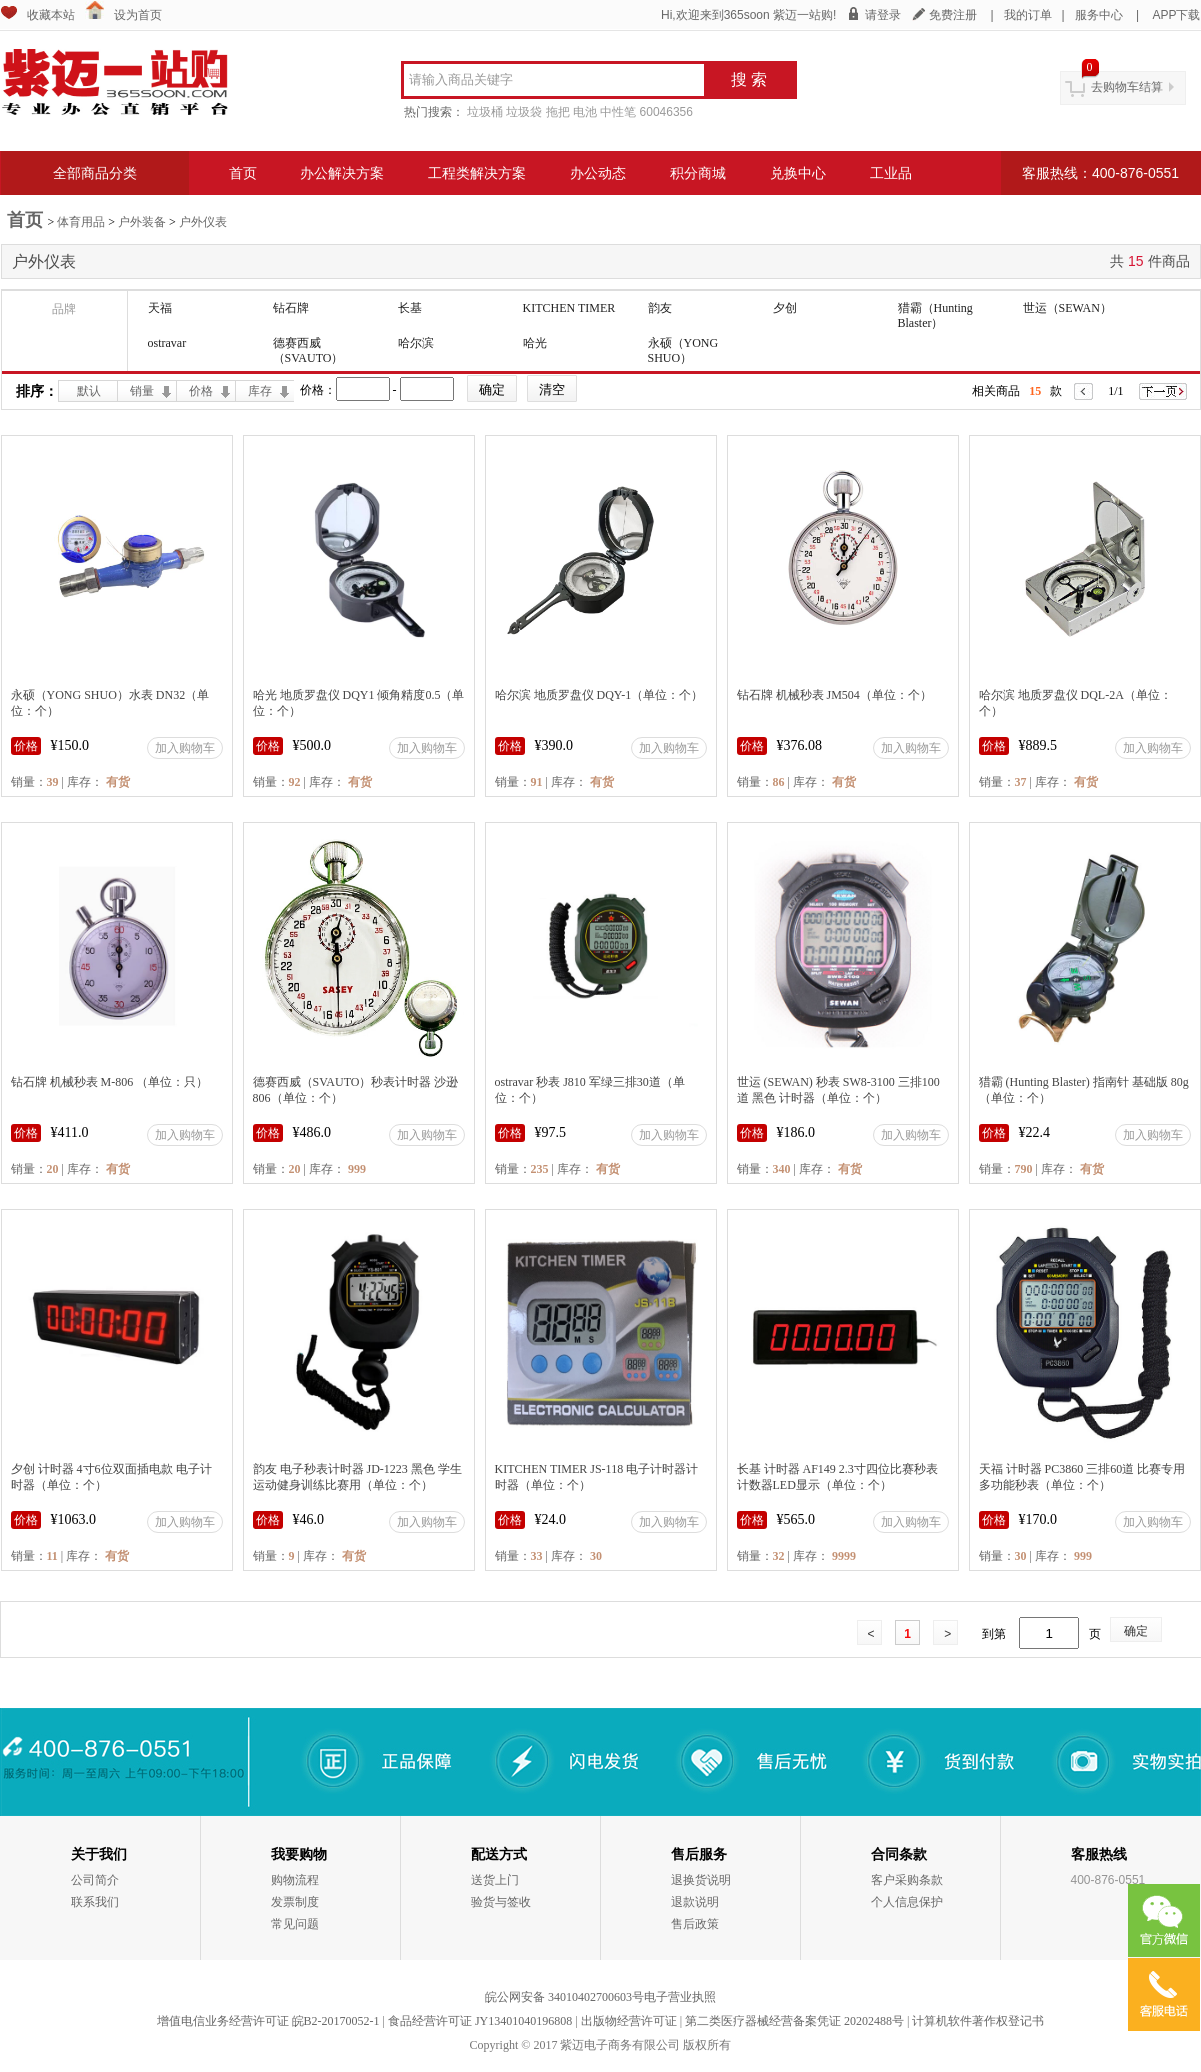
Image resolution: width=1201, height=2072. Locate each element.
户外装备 (142, 222)
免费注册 (953, 15)
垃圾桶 (485, 112)
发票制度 (295, 1902)
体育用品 (81, 222)
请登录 (883, 15)
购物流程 (295, 1880)
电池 (585, 112)
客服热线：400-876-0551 (1100, 173)
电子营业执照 (680, 1997)
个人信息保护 (907, 1902)
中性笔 (618, 112)
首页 (243, 173)
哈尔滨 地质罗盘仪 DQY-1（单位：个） (599, 695)
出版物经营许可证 (629, 2021)
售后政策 (695, 1924)
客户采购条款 (907, 1880)
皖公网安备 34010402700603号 (564, 1997)
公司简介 (95, 1880)
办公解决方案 (342, 173)
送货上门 (495, 1880)
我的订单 (1028, 15)
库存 (260, 391)
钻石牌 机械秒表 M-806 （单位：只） (110, 1082)
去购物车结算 (1127, 87)
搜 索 (749, 79)
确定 (1136, 1631)
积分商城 (698, 173)
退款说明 (695, 1902)
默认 (89, 391)
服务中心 (1099, 15)
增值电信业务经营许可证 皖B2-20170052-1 (268, 2021)
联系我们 (95, 1902)
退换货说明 (701, 1880)
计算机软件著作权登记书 (978, 2021)
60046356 (666, 112)
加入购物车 (185, 748)
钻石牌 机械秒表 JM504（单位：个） (834, 695)
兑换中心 (798, 173)
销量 (142, 391)
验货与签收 (501, 1902)
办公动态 (598, 173)
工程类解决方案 (477, 173)
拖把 (558, 112)
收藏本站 (51, 15)
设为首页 (138, 15)
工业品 (891, 173)
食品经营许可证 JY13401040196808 (480, 2021)
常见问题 (295, 1924)
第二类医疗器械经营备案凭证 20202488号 (794, 2021)
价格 (201, 391)
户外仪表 (203, 222)
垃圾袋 (524, 112)
